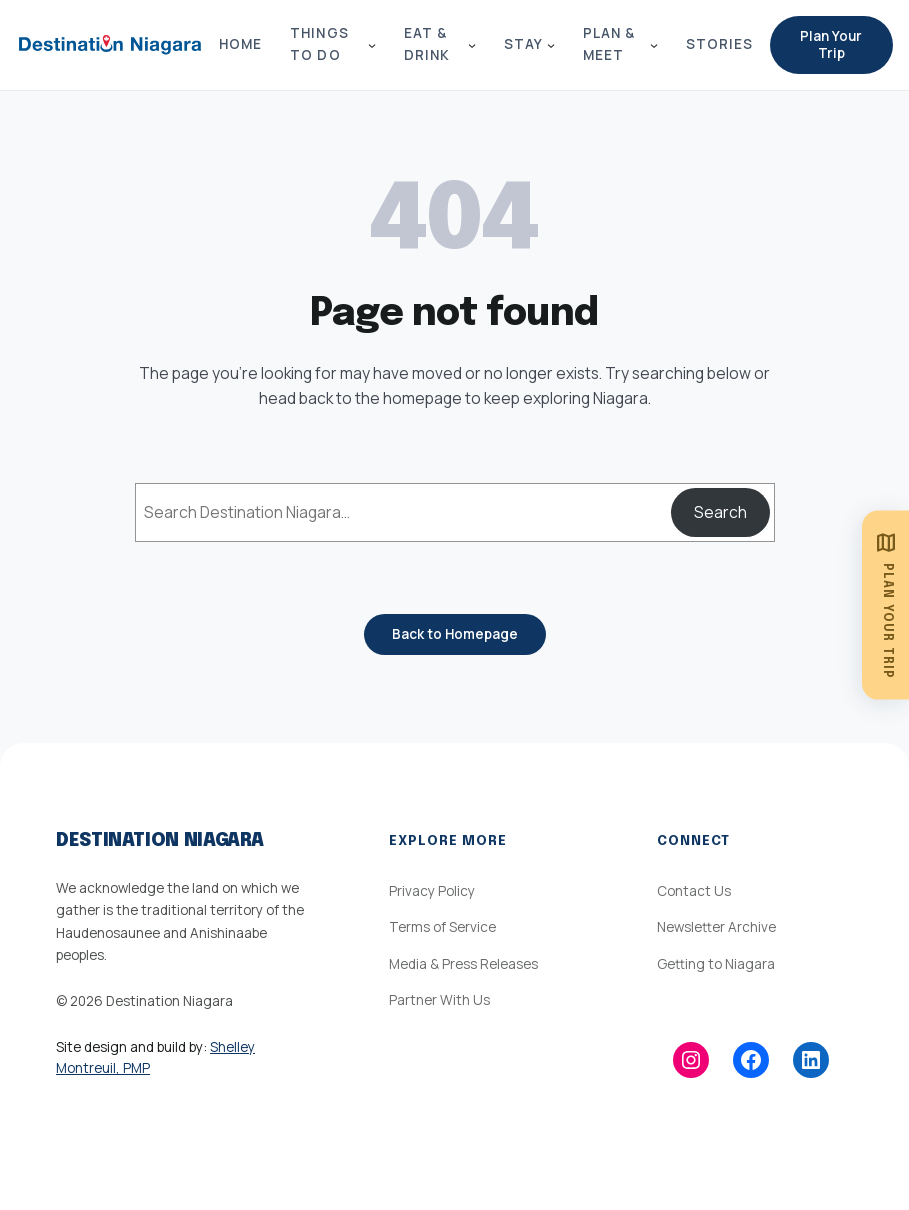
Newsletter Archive (716, 927)
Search (720, 512)
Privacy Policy (432, 891)
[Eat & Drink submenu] (472, 45)
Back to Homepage (455, 634)
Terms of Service (442, 927)
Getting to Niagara (716, 964)
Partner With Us (439, 1000)
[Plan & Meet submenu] (654, 45)
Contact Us (694, 891)
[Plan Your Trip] (885, 605)
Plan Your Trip (831, 44)
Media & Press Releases (463, 964)
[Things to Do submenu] (372, 45)
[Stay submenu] (551, 45)
